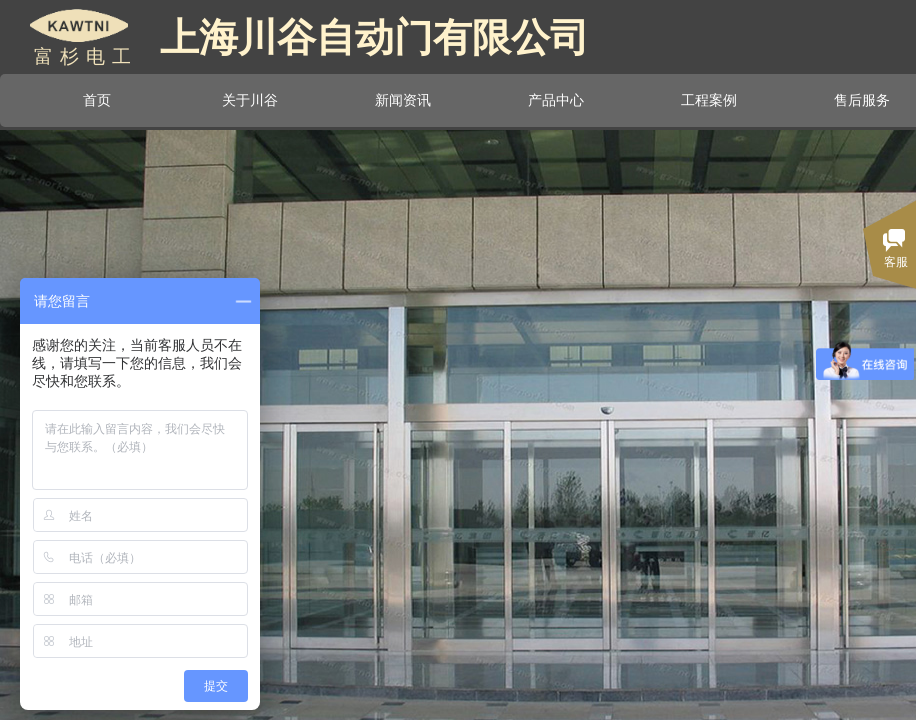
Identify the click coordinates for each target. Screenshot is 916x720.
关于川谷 (250, 100)
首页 (97, 100)
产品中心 (556, 100)
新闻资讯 (403, 100)
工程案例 (709, 100)
